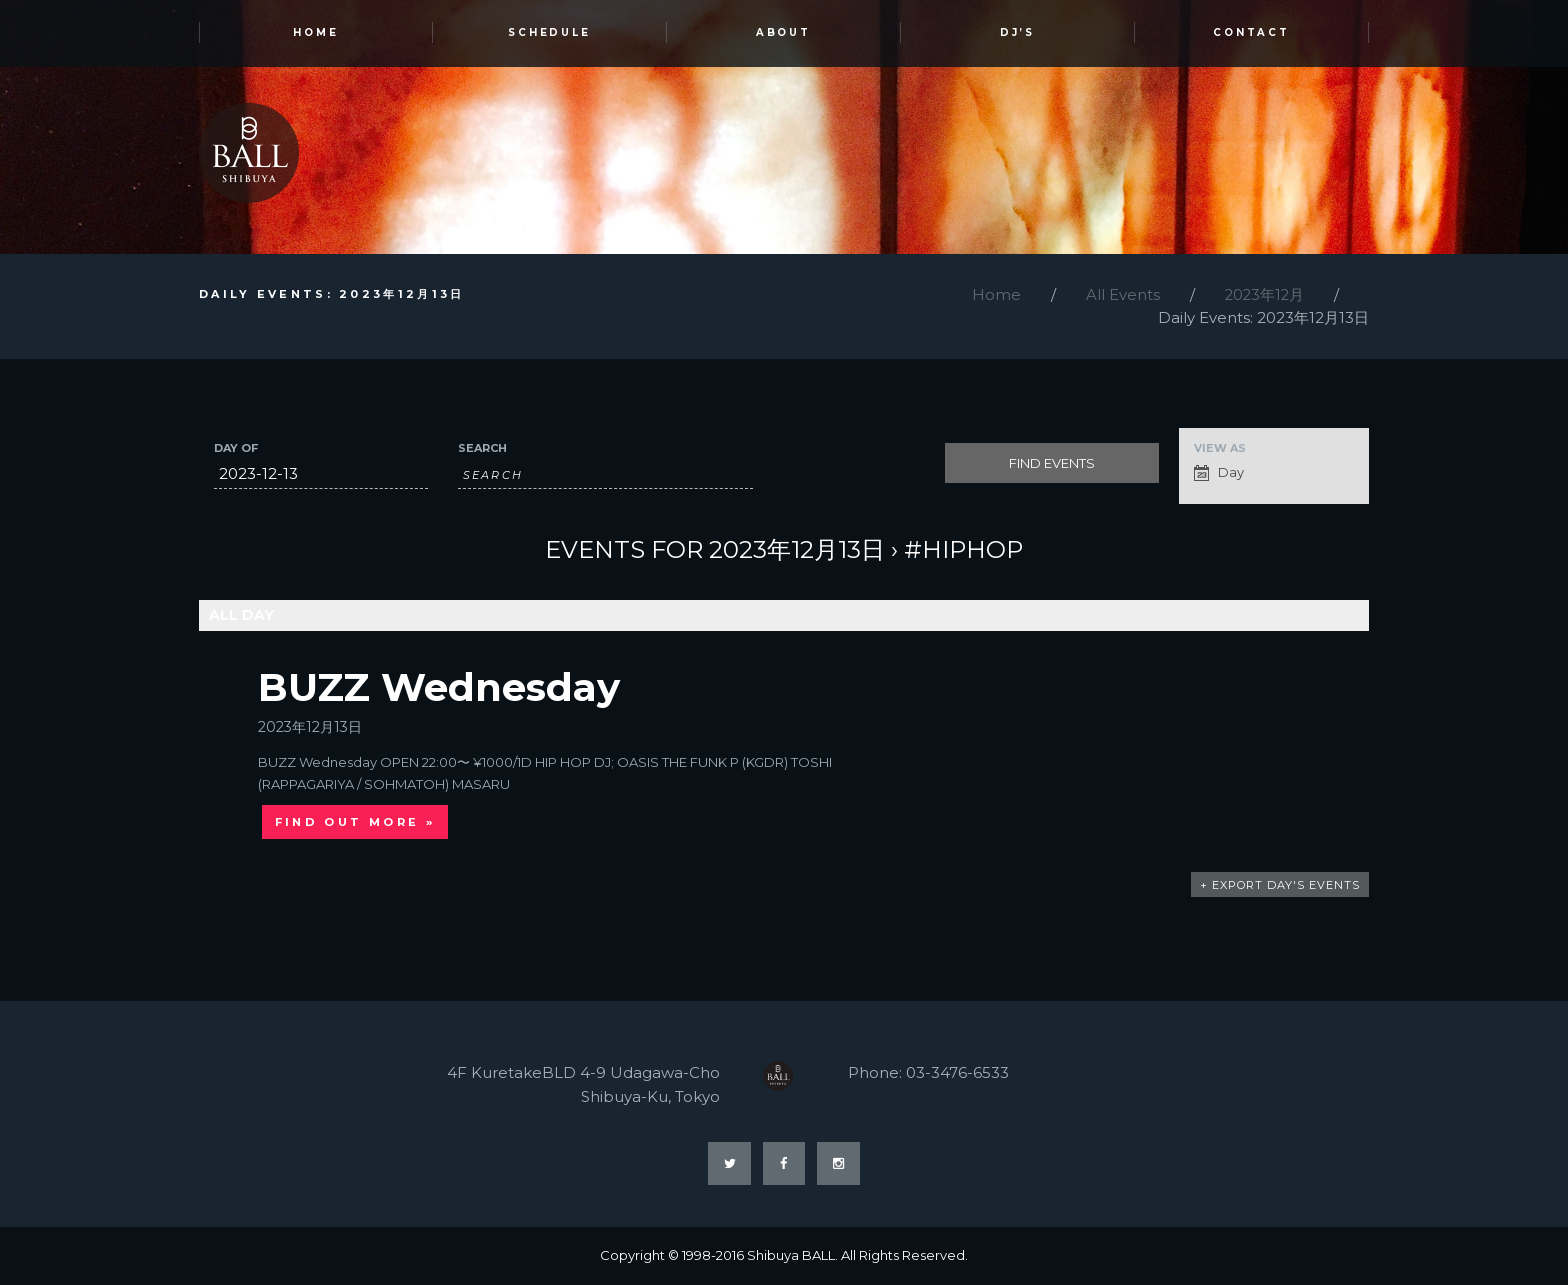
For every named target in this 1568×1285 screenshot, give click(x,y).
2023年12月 (1263, 295)
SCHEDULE (550, 33)
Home (993, 295)
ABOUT (784, 33)
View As (1220, 449)
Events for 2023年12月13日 (715, 550)
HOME (316, 33)
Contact (1252, 33)
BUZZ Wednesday (440, 687)
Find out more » (355, 823)
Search (482, 449)
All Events (1120, 295)
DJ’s (1018, 33)
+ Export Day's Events (1280, 886)
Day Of (236, 449)
